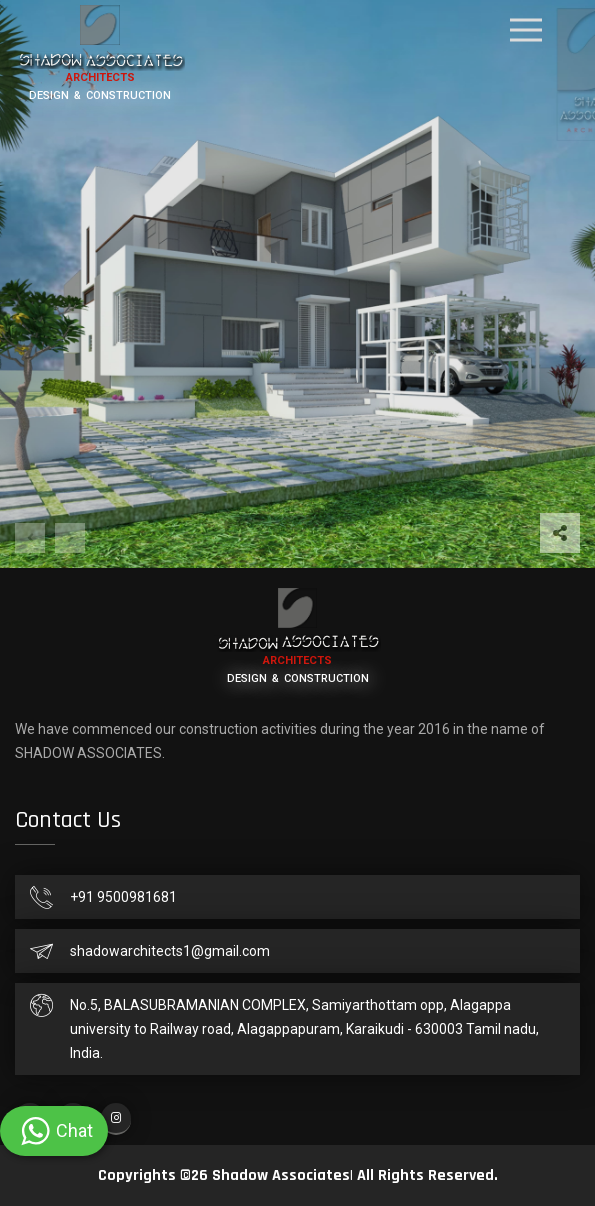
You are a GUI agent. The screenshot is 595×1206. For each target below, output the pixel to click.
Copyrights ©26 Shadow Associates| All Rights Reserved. (298, 1175)
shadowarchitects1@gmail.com (170, 951)
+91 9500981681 (123, 897)
